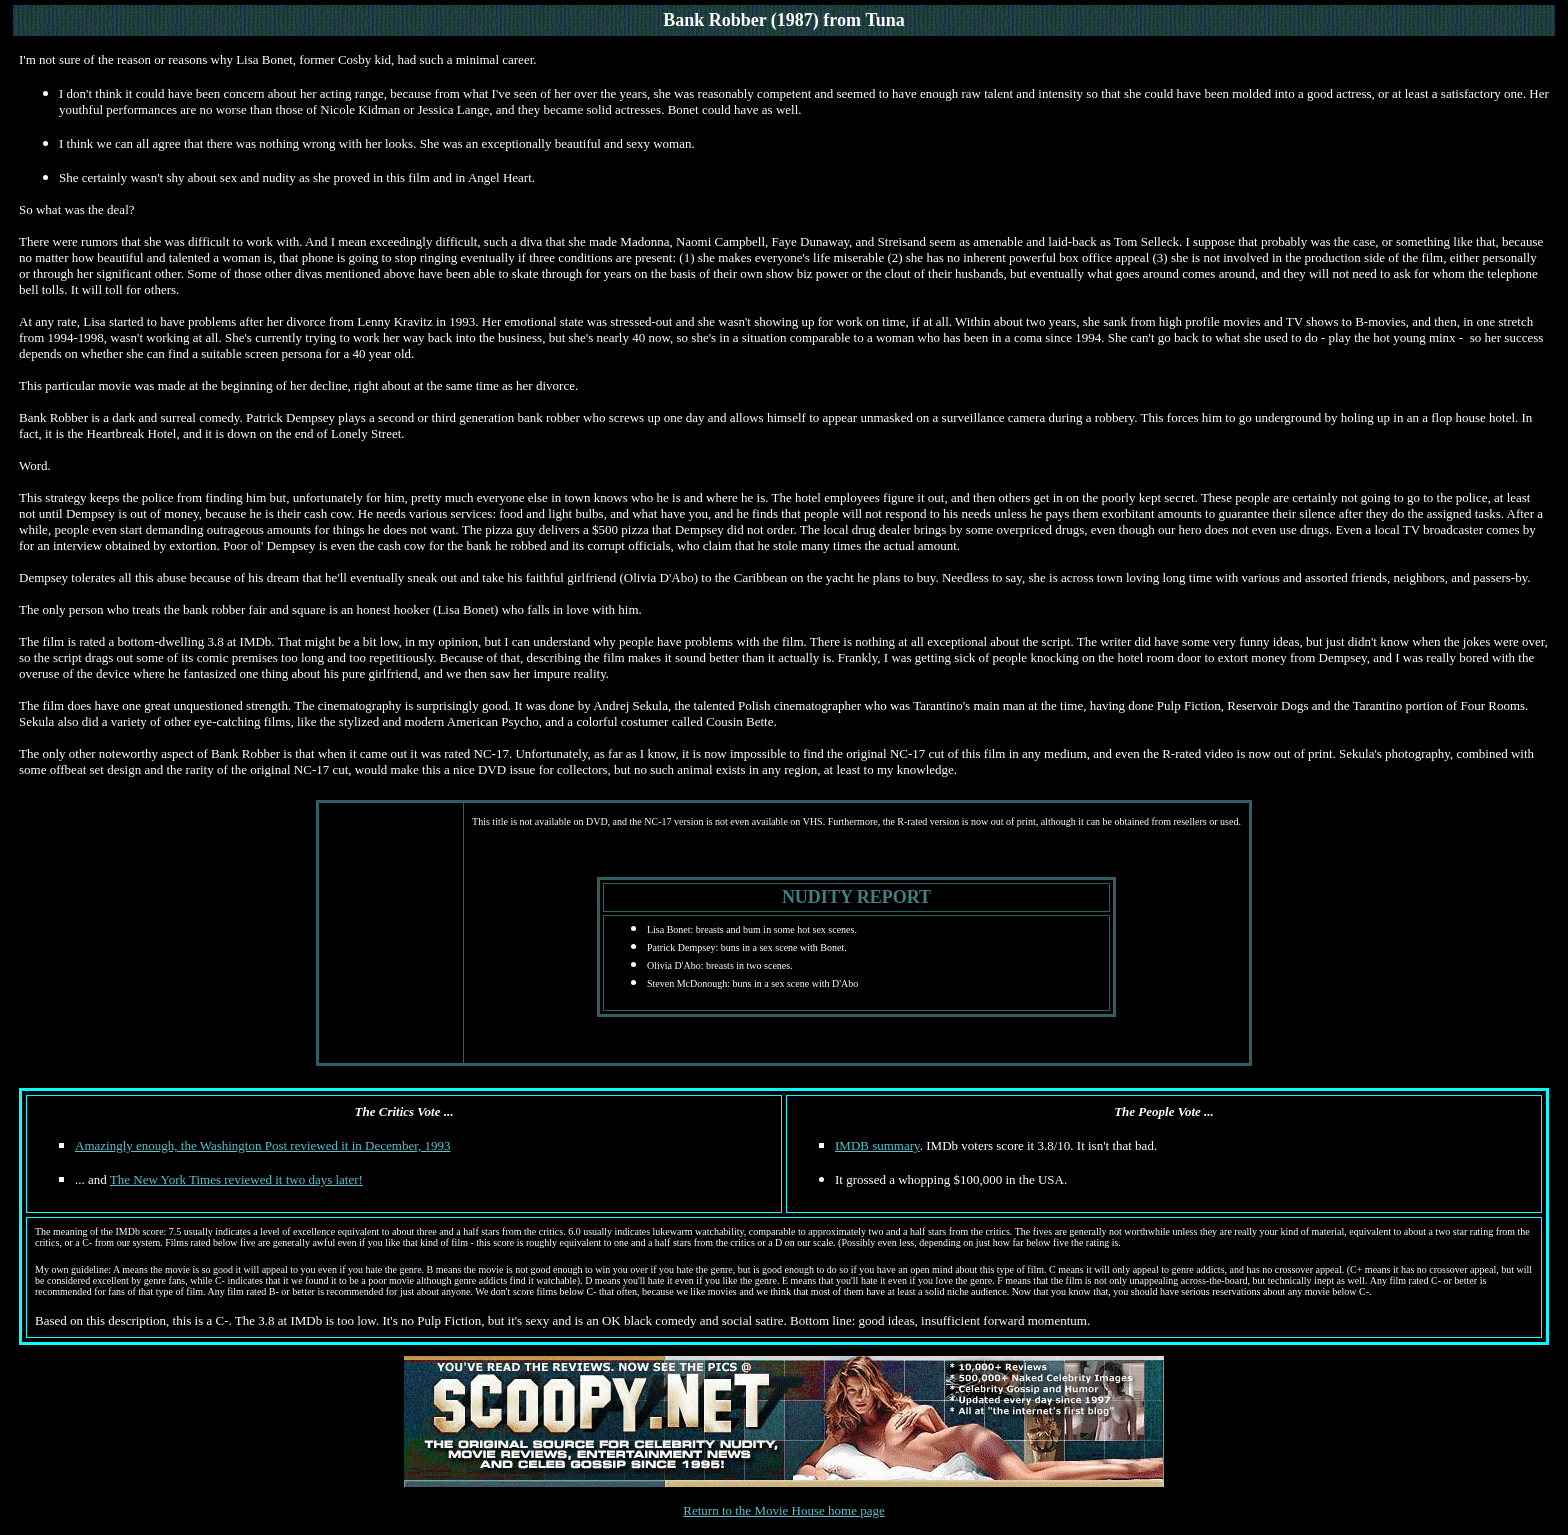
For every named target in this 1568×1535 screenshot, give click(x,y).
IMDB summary (877, 1145)
